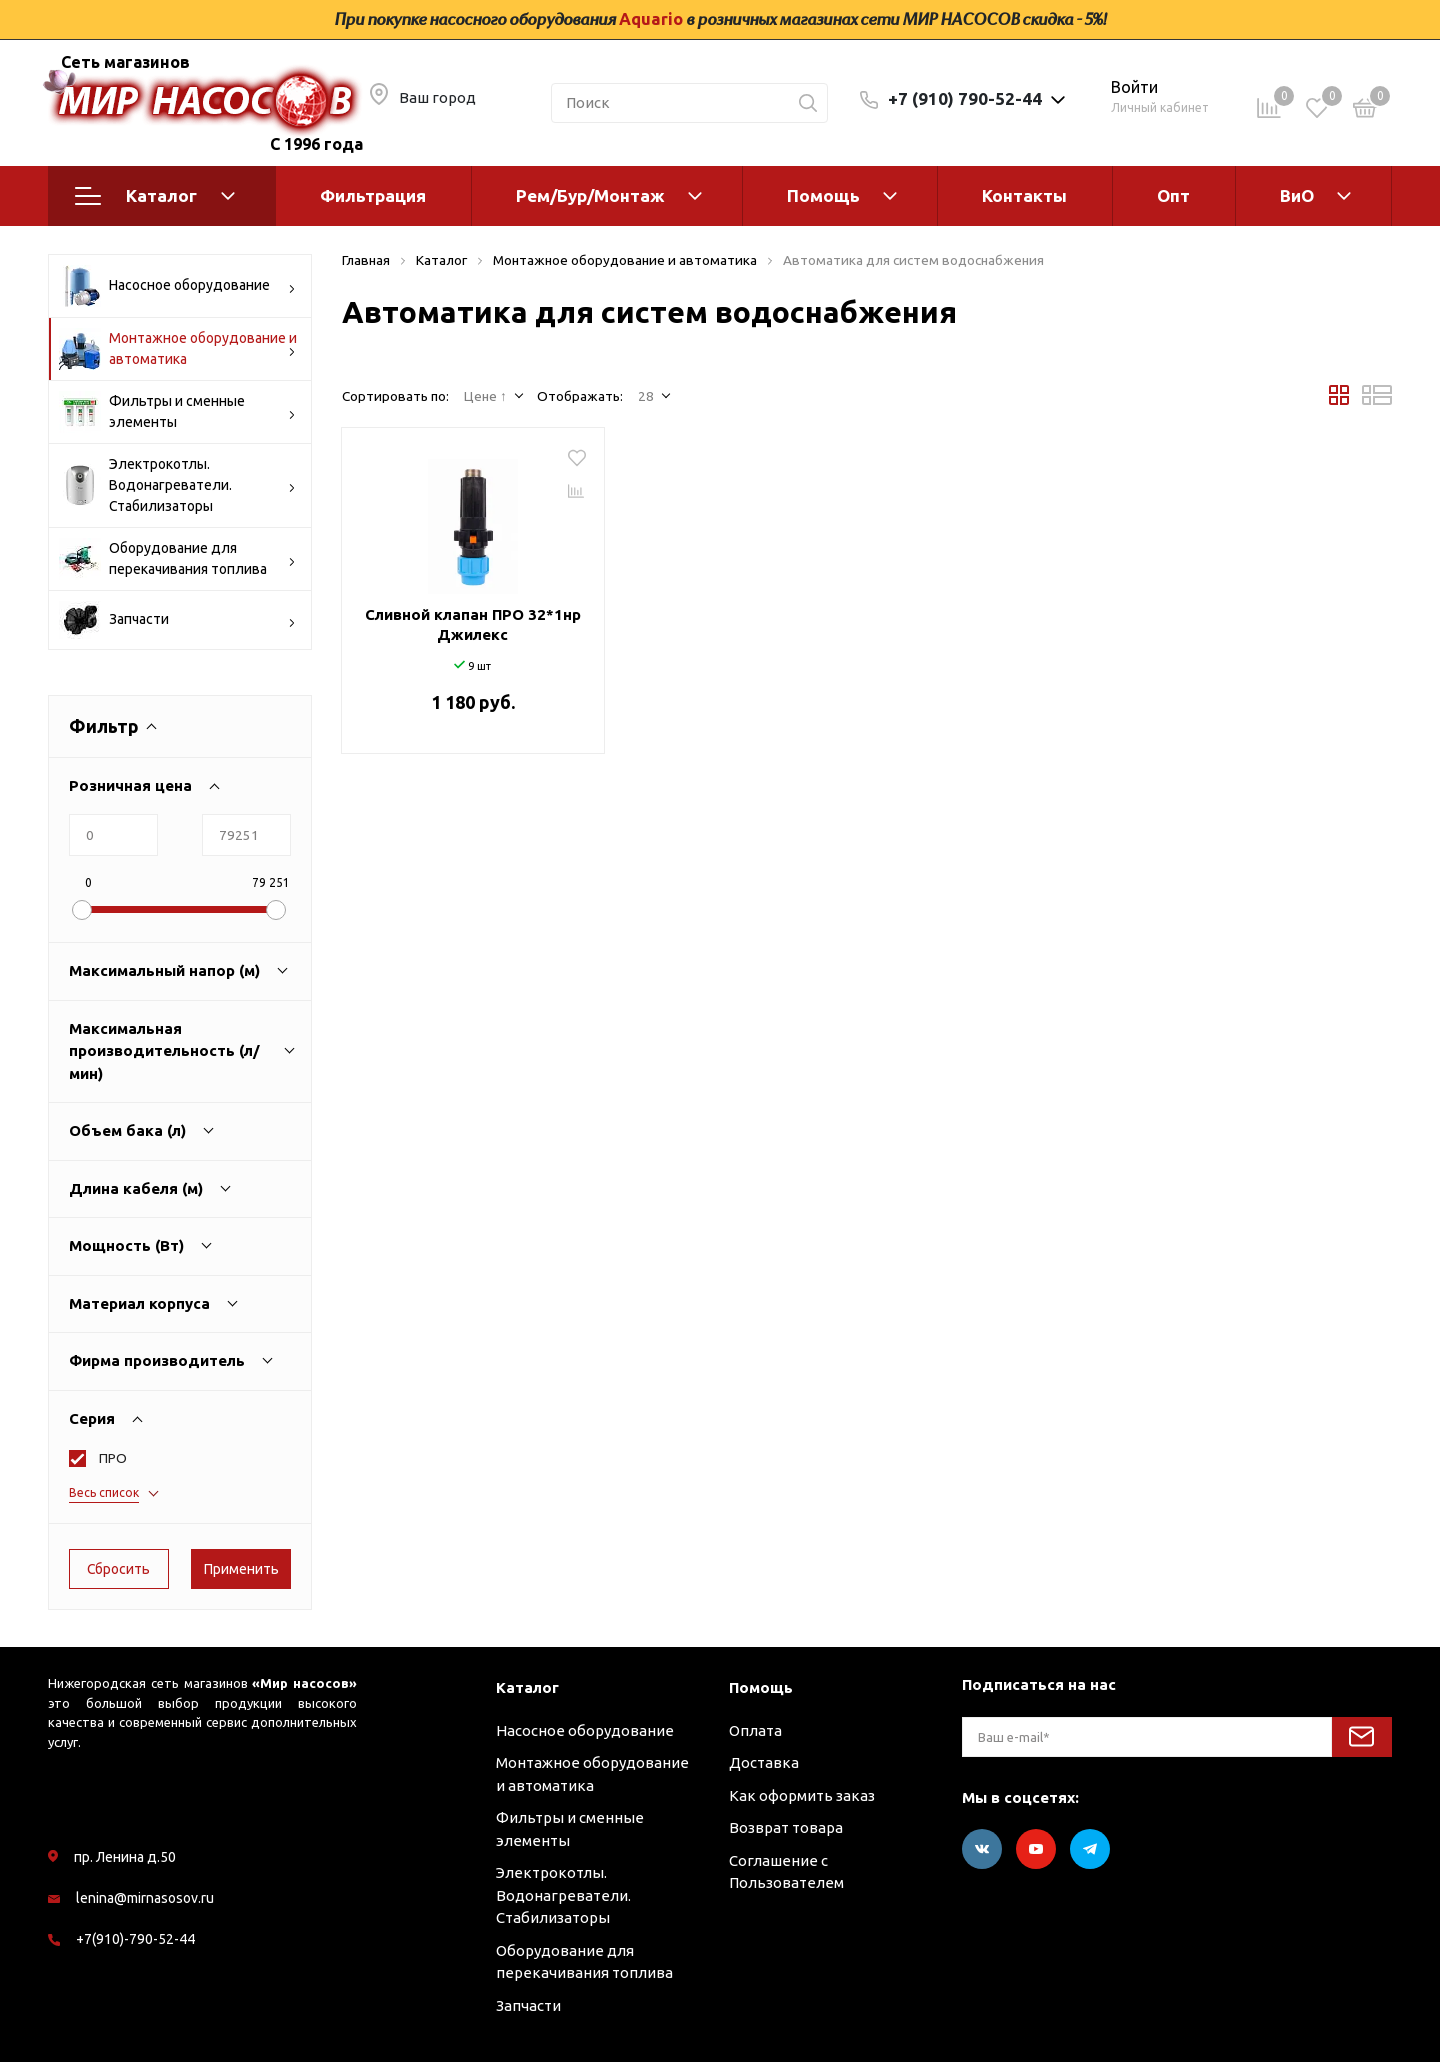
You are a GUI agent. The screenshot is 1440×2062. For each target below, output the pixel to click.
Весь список (104, 1492)
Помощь (823, 195)
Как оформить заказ (802, 1795)
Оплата (755, 1730)
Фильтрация (373, 195)
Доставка (764, 1762)
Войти (1134, 87)
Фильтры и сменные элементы (177, 412)
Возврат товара (786, 1827)
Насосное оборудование (177, 286)
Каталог (155, 196)
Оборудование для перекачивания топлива (177, 559)
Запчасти (177, 620)
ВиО (1297, 195)
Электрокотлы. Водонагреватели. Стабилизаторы (177, 485)
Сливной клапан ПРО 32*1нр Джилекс (473, 624)
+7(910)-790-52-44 (135, 1939)
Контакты (1024, 195)
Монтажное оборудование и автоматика (178, 349)
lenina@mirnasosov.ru (145, 1898)
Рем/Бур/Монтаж (590, 195)
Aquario (651, 19)
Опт (1173, 195)
